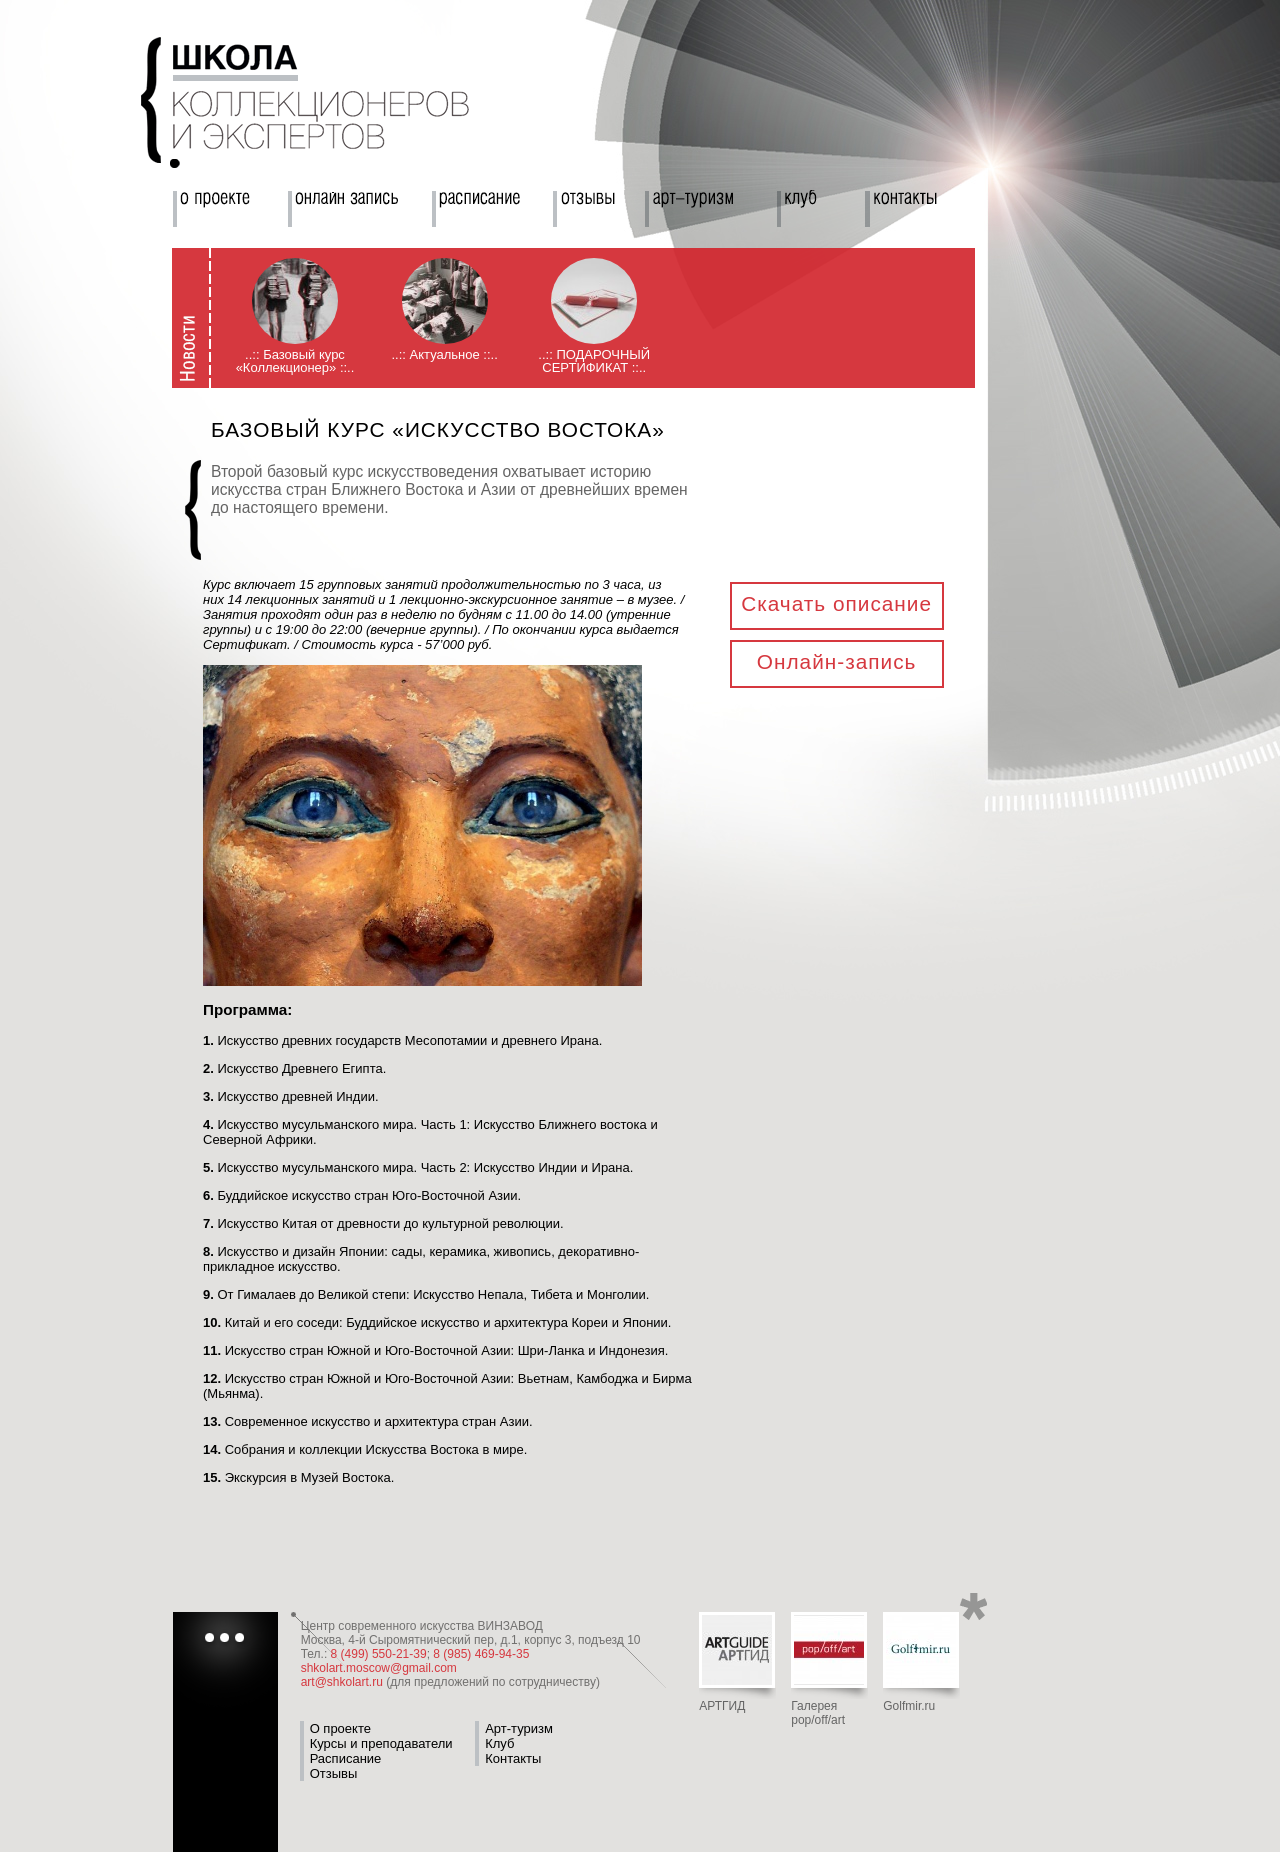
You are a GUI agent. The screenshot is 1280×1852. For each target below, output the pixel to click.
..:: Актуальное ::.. (444, 354)
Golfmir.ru (909, 1706)
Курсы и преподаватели (381, 1743)
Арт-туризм (519, 1728)
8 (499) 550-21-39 (379, 1654)
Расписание (346, 1758)
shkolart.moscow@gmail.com (379, 1668)
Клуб (499, 1743)
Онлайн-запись (837, 661)
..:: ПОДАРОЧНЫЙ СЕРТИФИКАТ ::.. (594, 361)
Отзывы (334, 1773)
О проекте (340, 1728)
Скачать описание (836, 603)
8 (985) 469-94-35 (481, 1654)
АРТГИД (722, 1706)
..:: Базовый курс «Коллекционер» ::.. (295, 361)
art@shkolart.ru (342, 1682)
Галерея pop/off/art (818, 1713)
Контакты (513, 1758)
